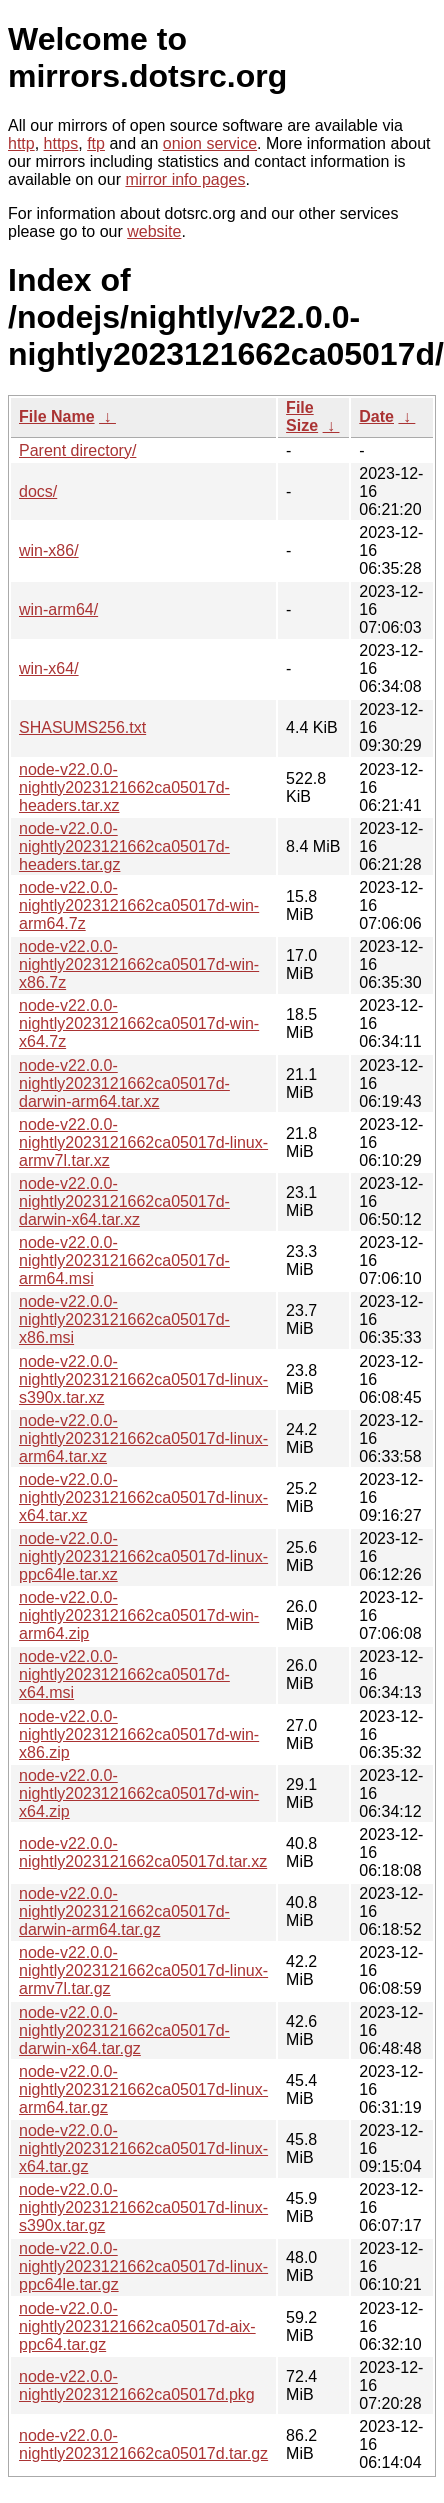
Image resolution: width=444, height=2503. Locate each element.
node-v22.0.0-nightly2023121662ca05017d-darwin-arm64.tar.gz (124, 1911)
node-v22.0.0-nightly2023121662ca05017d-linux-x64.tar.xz (143, 1497)
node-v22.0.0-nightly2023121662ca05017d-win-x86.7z (139, 964)
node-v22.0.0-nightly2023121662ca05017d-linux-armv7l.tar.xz (143, 1142)
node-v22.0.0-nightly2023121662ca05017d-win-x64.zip (139, 1793)
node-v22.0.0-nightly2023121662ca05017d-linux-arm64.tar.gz (143, 2089)
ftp (96, 143)
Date (376, 416)
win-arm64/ (58, 609)
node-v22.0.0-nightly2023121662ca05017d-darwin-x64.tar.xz (124, 1201)
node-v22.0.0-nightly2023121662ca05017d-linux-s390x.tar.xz (143, 1379)
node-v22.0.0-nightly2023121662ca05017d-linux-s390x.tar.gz (143, 2207)
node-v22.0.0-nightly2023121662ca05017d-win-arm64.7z (139, 905)
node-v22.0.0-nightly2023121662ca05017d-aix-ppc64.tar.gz (137, 2326)
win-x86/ (49, 550)
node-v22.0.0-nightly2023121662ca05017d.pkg (137, 2385)
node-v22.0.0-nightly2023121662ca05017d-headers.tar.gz (124, 846)
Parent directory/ (77, 450)
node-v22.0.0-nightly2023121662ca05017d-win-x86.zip (139, 1734)
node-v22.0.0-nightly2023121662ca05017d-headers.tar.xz (124, 787)
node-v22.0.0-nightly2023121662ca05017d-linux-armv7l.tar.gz (143, 1970)
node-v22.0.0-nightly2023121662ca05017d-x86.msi (124, 1319)
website (154, 231)
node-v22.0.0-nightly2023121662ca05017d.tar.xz (143, 1852)
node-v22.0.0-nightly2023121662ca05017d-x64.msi (124, 1674)
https (61, 143)
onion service (210, 143)
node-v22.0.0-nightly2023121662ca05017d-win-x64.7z (139, 1023)
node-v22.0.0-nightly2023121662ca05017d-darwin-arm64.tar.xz (124, 1083)
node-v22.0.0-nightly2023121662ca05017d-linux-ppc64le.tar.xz (143, 1556)
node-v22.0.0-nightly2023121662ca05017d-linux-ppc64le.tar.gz (143, 2266)
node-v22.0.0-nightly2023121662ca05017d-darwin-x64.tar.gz (124, 2030)
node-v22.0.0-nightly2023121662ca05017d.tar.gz (143, 2444)
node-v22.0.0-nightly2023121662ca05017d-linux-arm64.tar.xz (143, 1438)
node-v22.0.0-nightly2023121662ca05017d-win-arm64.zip (139, 1615)
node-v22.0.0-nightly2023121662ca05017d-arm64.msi (124, 1260)
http (21, 143)
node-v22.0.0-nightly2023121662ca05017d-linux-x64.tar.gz (143, 2148)
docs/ (38, 491)
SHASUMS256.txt (82, 727)
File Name (57, 416)
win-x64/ (49, 668)
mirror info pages (185, 179)
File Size (302, 416)
